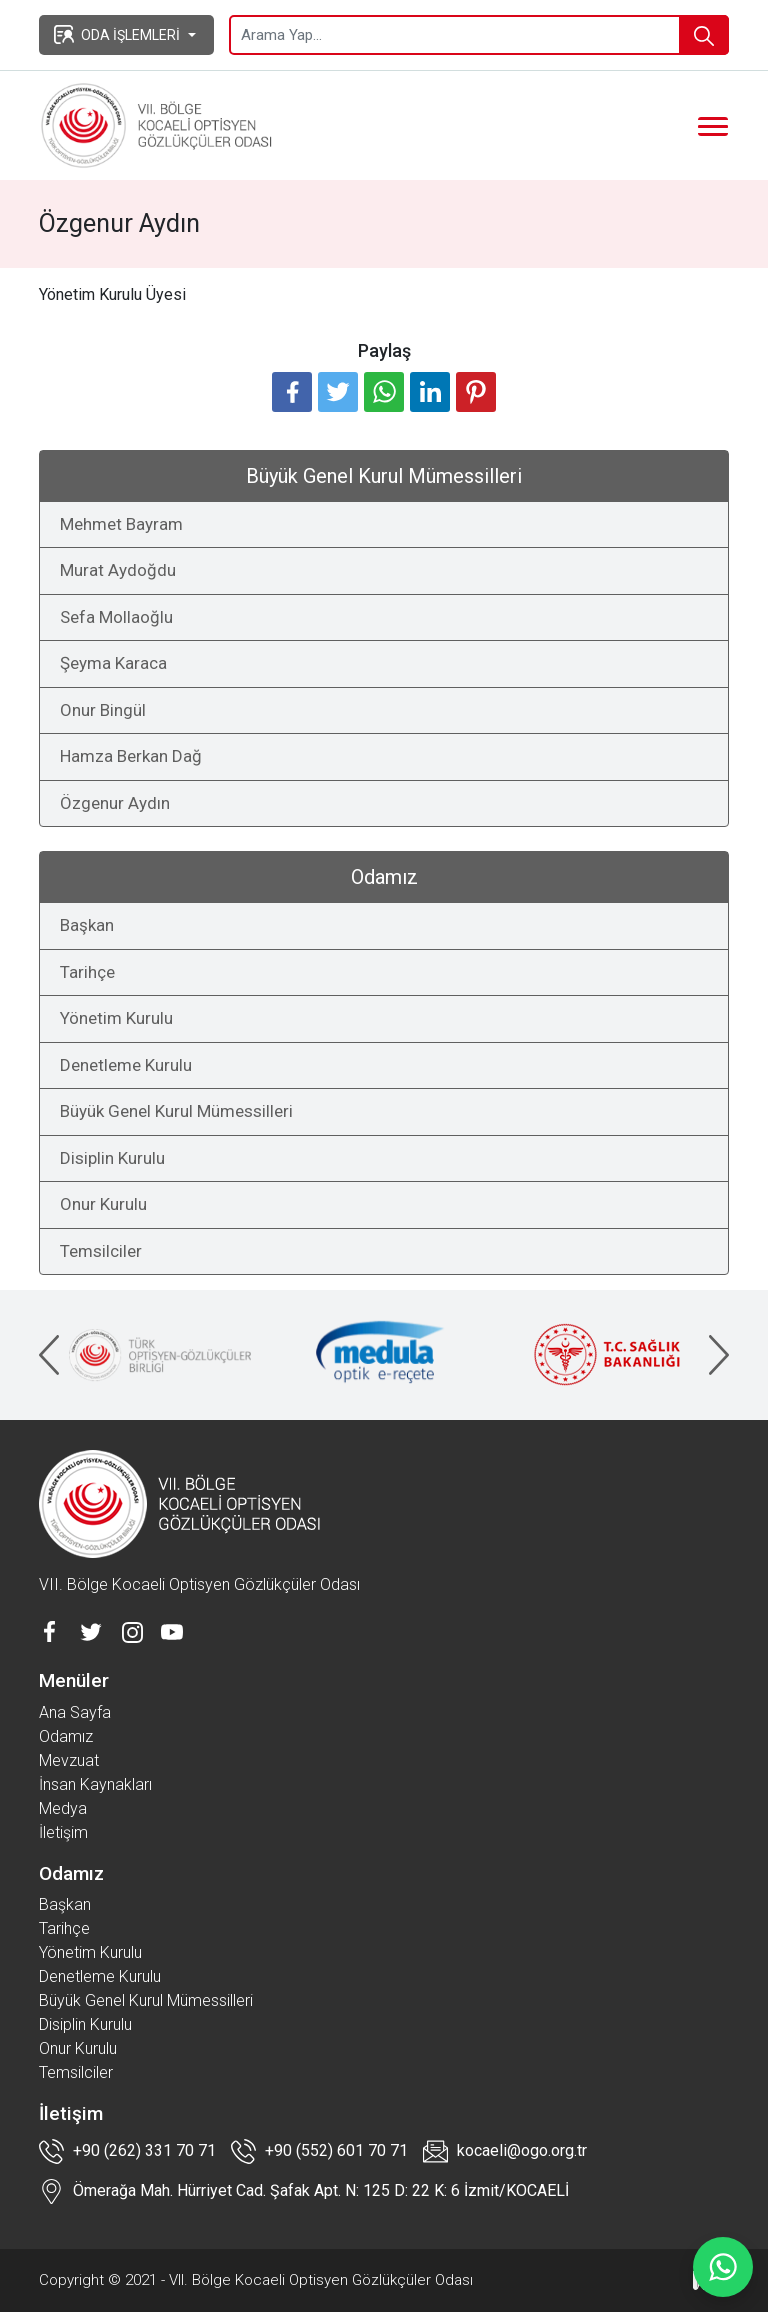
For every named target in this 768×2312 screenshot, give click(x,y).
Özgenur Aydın (115, 803)
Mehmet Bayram (121, 524)
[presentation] (49, 1355)
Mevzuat (69, 1760)
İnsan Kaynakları (95, 1784)
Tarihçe (87, 972)
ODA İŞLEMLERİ (117, 34)
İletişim (63, 1832)
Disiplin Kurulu (112, 1158)
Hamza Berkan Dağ (131, 756)
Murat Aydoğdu (118, 570)
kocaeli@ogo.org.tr (505, 2151)
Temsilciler (101, 1251)
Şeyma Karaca (113, 663)
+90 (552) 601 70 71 (319, 2151)
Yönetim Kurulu (116, 1018)
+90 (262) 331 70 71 (127, 2151)
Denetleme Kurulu (126, 1065)
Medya (63, 1808)
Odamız (66, 1736)
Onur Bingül (103, 710)
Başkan (87, 925)
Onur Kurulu (103, 1204)
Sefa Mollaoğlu (116, 617)
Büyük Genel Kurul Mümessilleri (176, 1111)
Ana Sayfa (75, 1712)
